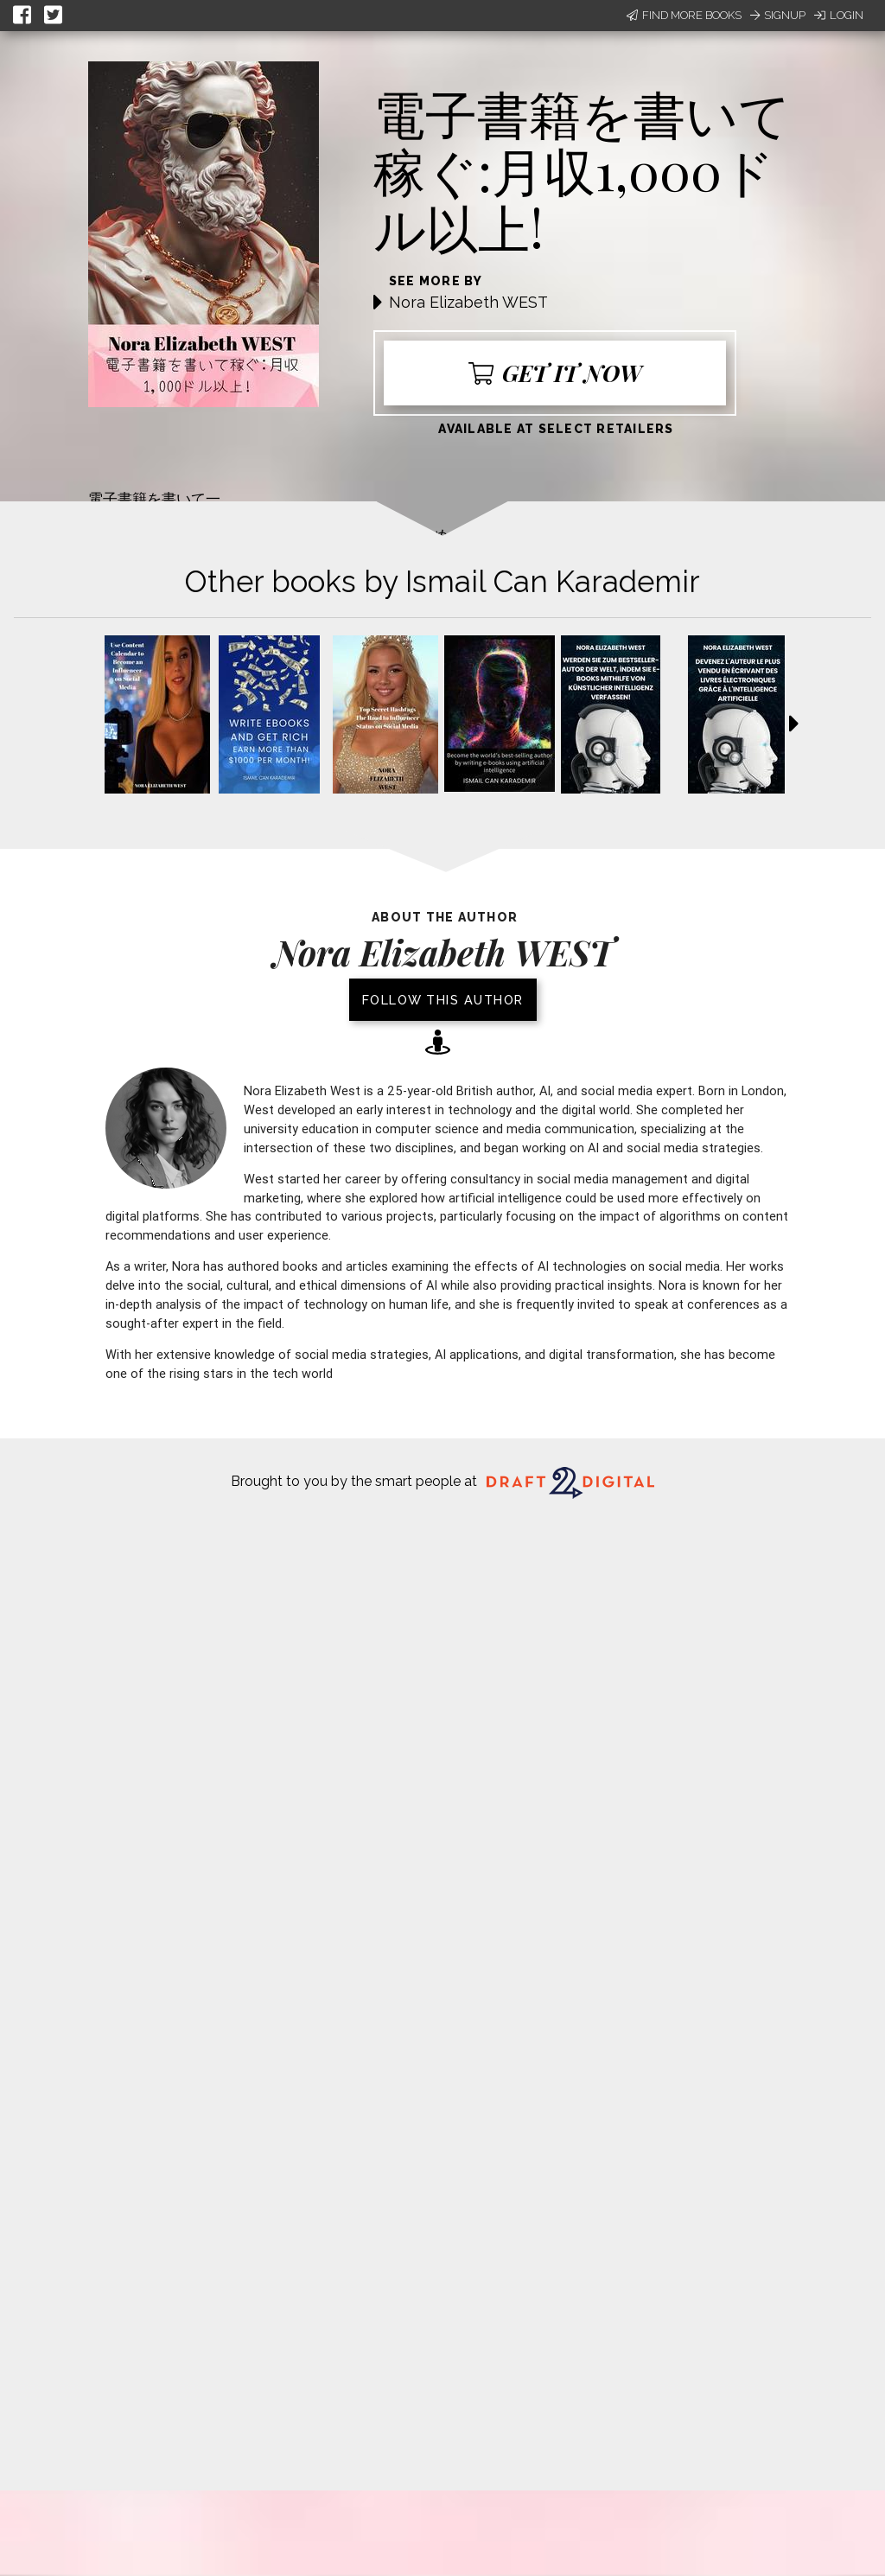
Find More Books (684, 15)
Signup (777, 15)
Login (838, 15)
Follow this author (443, 999)
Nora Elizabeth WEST (468, 302)
